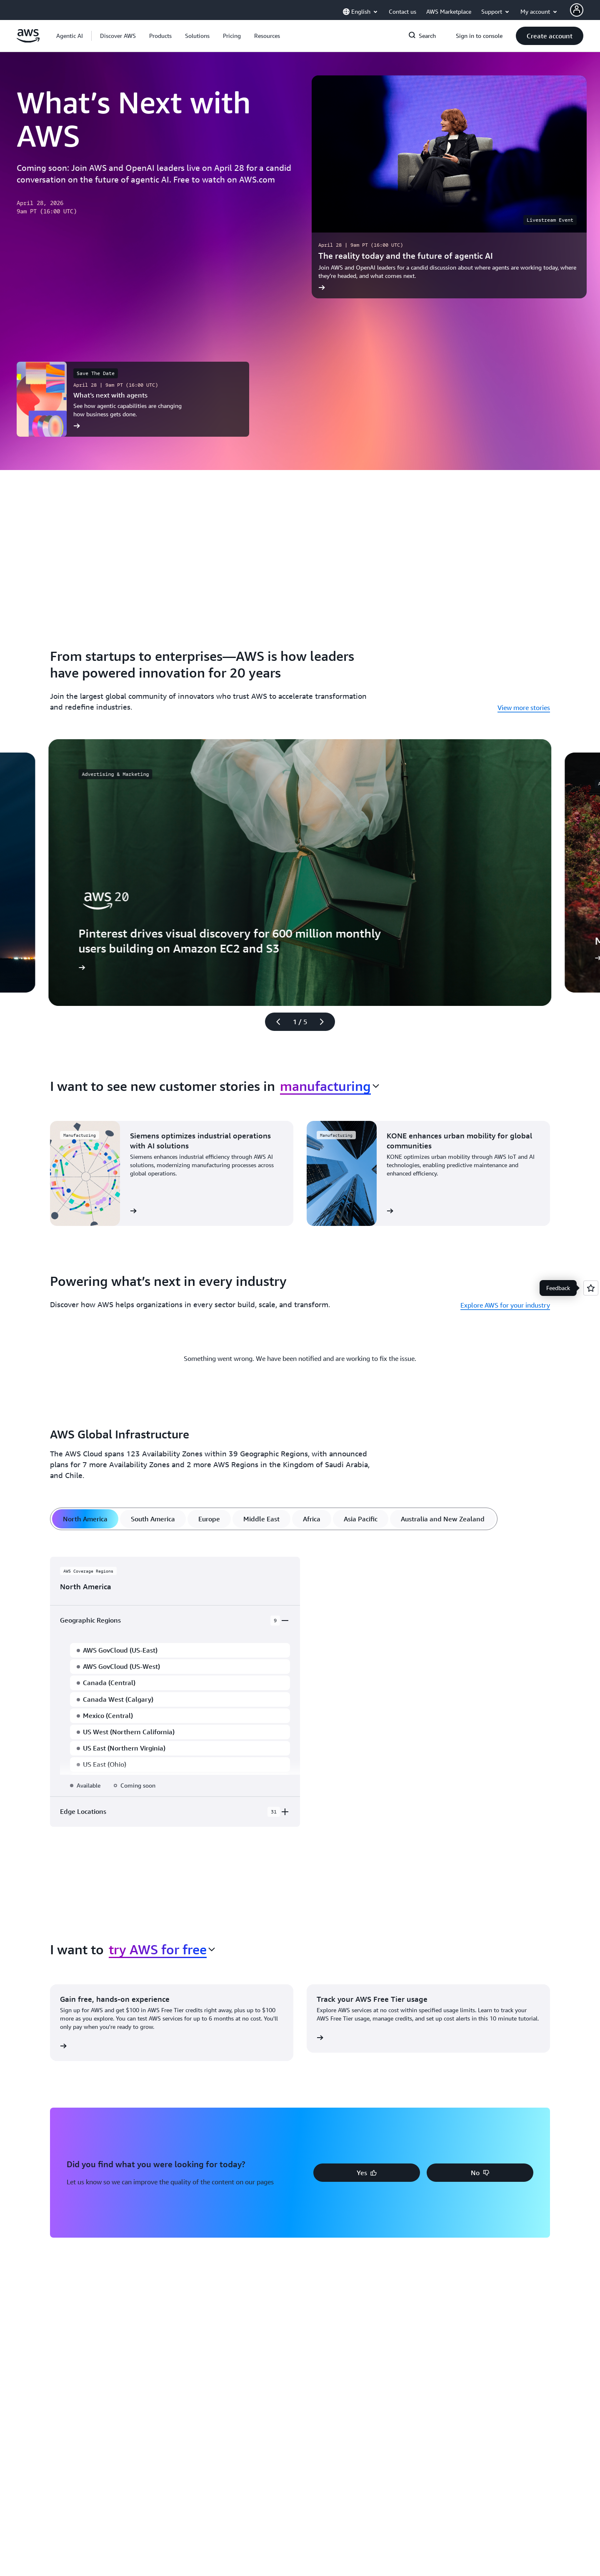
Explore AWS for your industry (505, 1305)
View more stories (524, 707)
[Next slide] (325, 1022)
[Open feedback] (590, 1288)
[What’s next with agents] (133, 399)
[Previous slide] (274, 1022)
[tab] (85, 1519)
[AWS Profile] (576, 10)
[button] (117, 35)
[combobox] (329, 1086)
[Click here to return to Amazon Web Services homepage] (28, 40)
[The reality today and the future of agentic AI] (449, 186)
